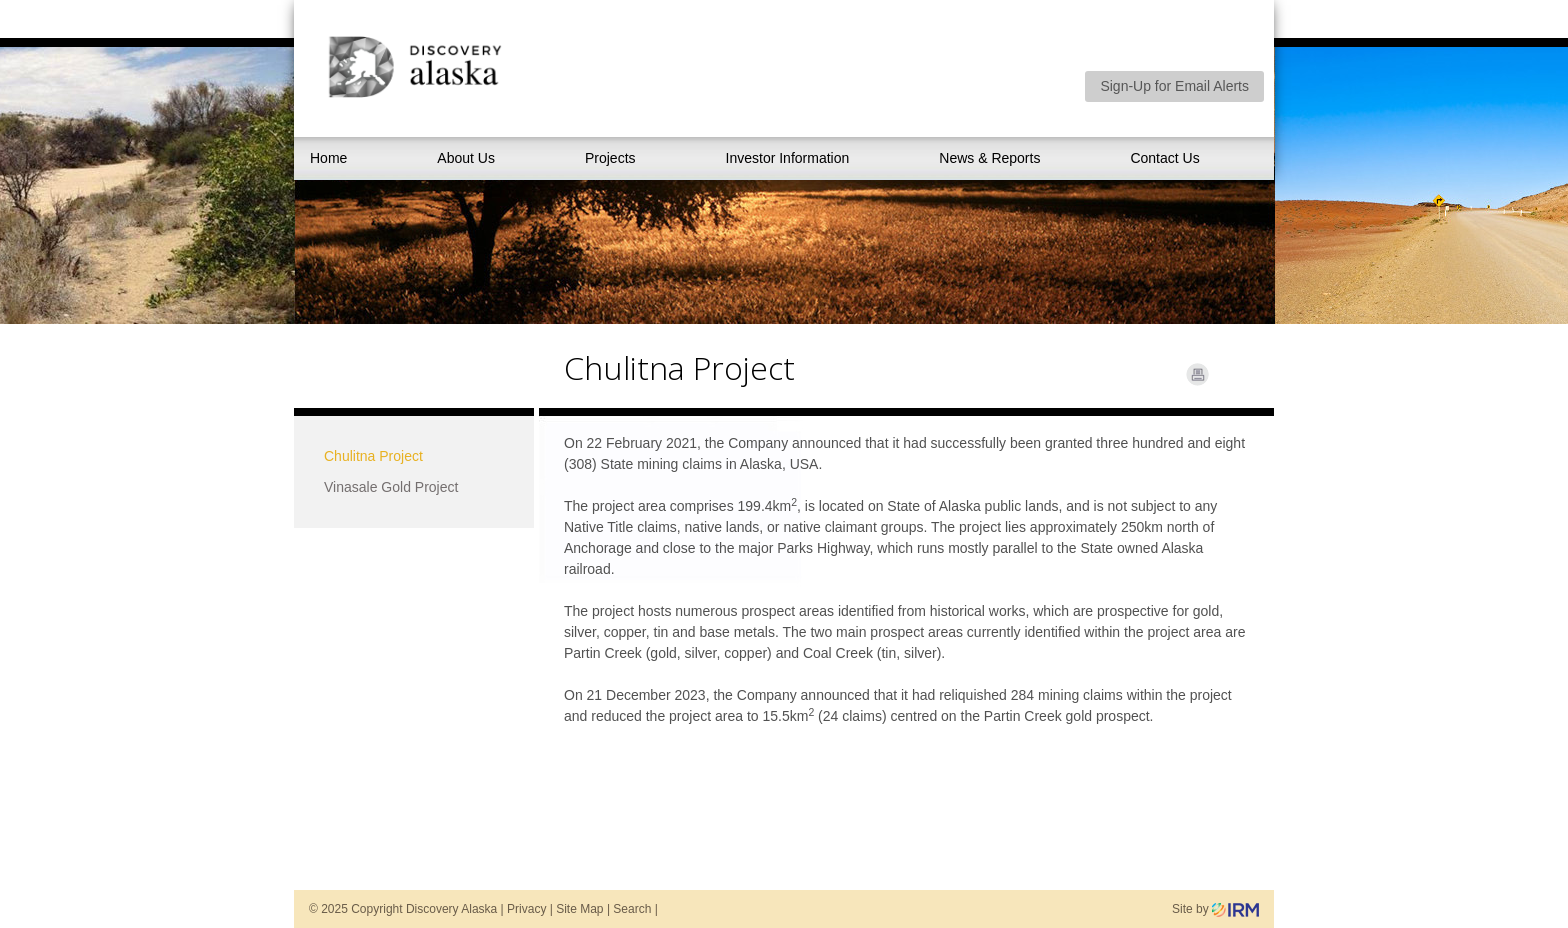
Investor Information (788, 158)
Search (632, 909)
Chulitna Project (373, 456)
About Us (466, 158)
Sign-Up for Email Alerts (1174, 86)
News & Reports (989, 158)
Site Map (579, 909)
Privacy (526, 909)
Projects (610, 158)
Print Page (1197, 374)
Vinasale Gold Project (391, 487)
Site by (1215, 909)
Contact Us (1164, 158)
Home (328, 158)
